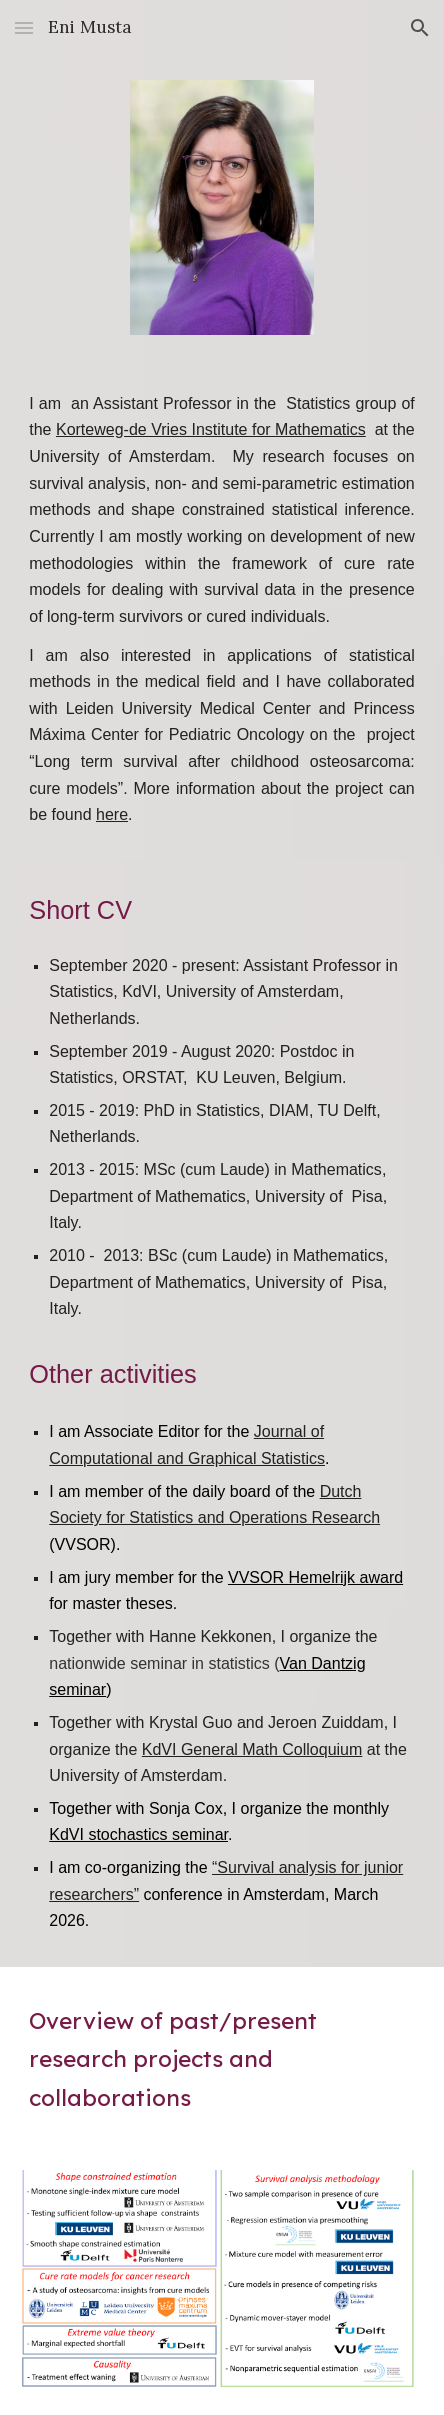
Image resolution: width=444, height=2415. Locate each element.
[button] (24, 27)
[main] (221, 610)
